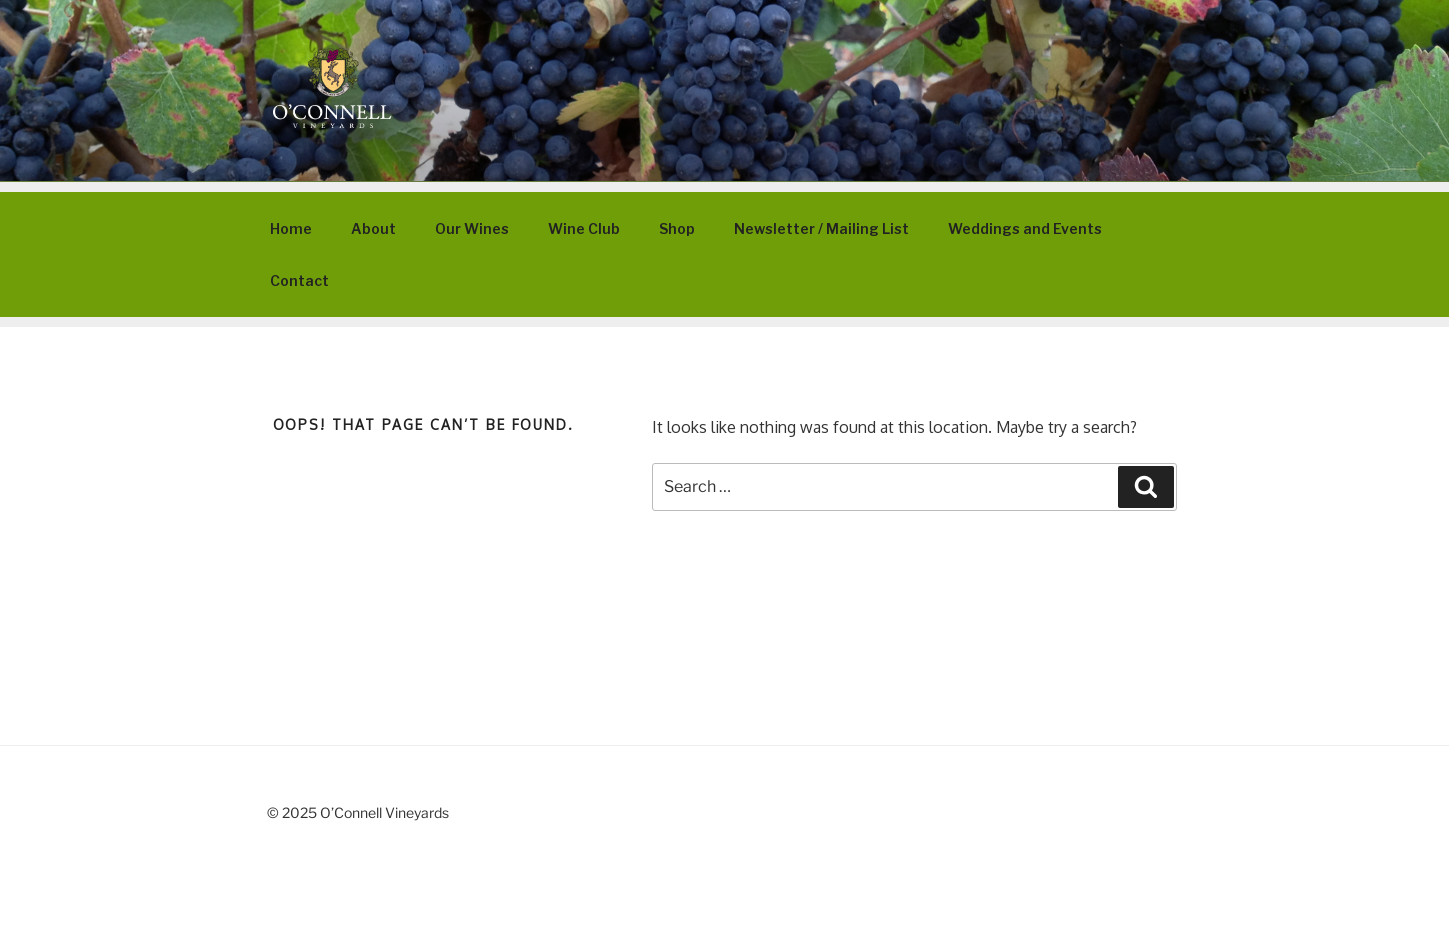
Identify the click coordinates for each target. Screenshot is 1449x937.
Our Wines (472, 228)
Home (291, 228)
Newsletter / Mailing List (821, 228)
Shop (677, 228)
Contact (299, 280)
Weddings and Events (1025, 228)
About (373, 228)
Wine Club (584, 228)
